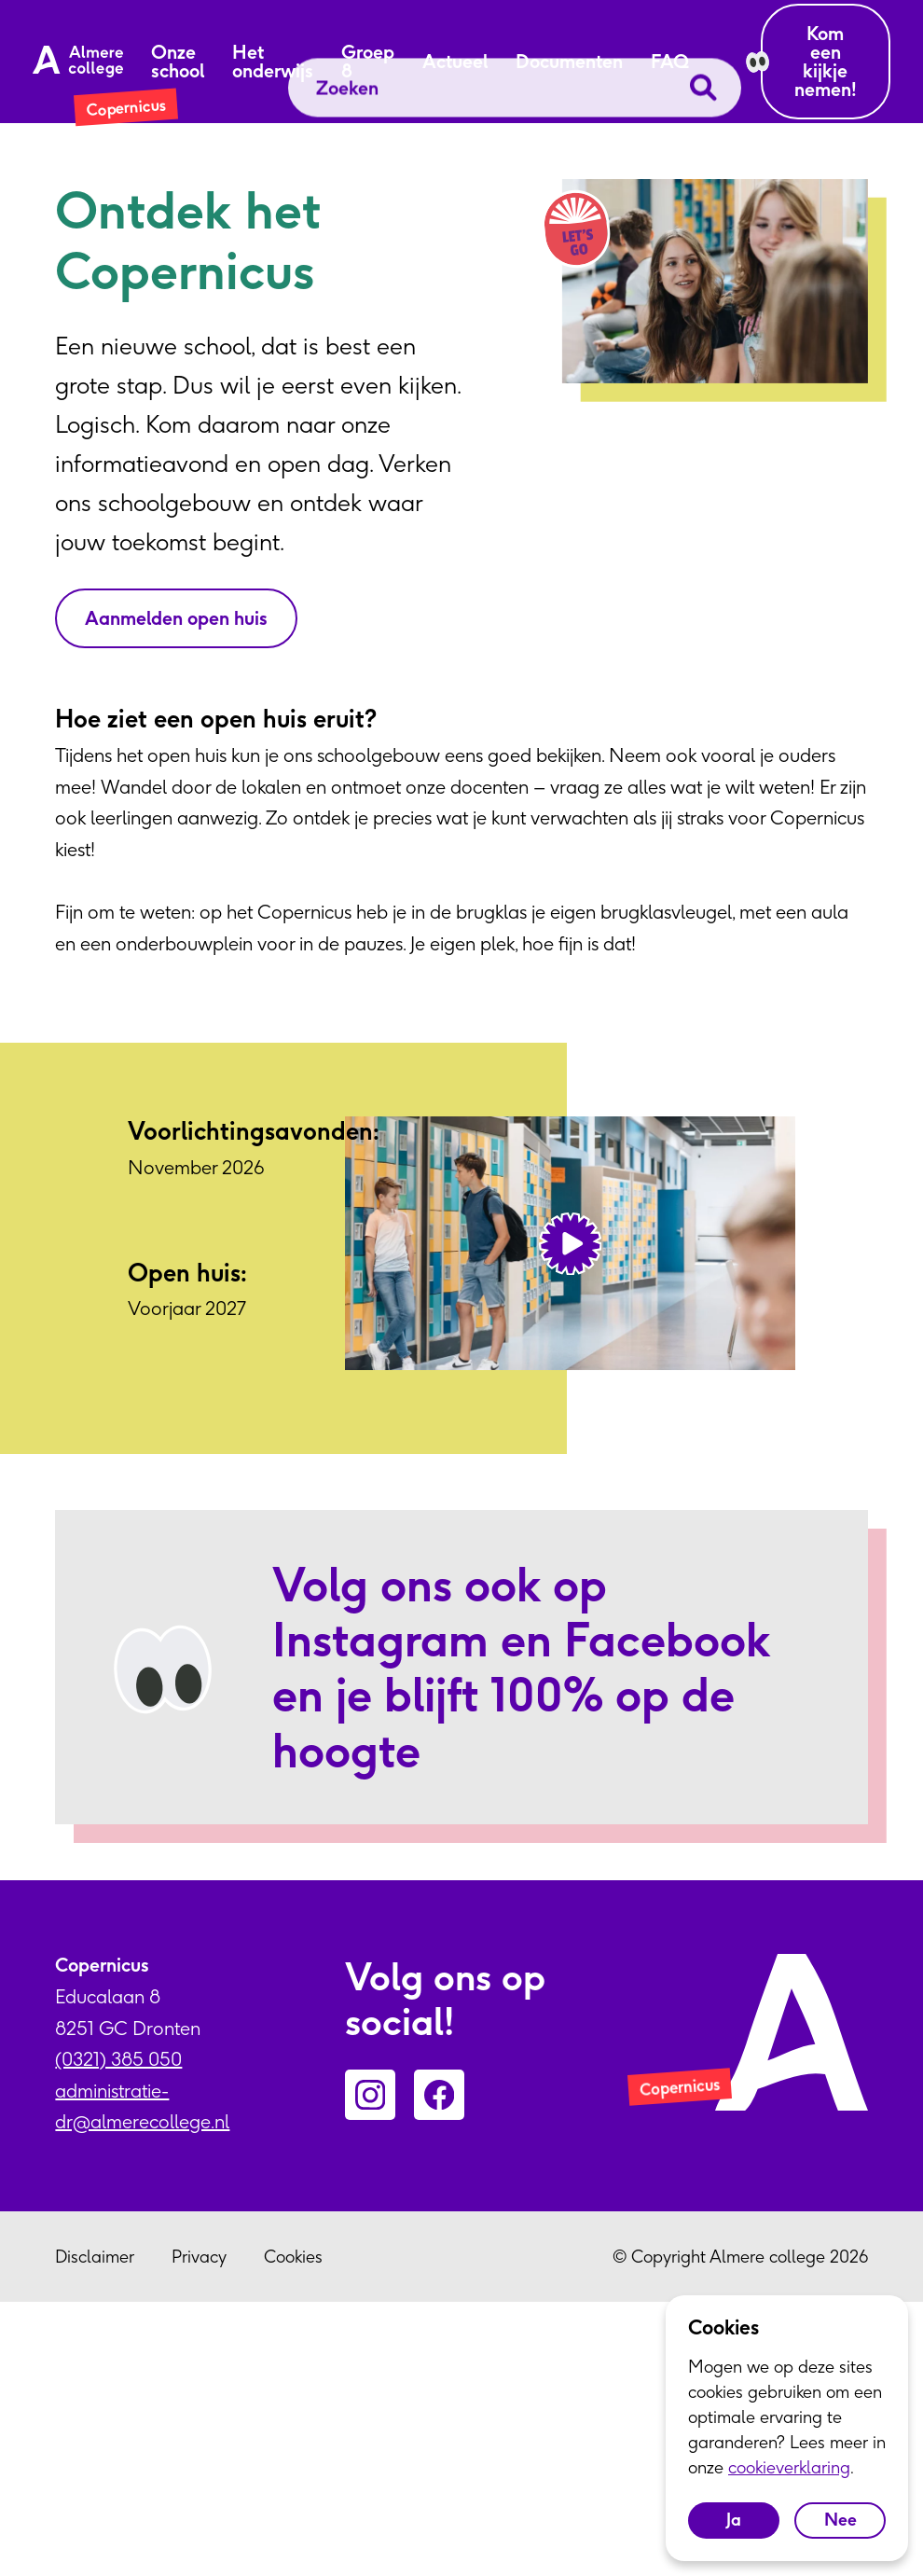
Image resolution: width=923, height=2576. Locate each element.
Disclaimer (94, 2256)
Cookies (293, 2256)
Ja (733, 2519)
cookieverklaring (789, 2467)
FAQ (670, 61)
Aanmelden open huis (176, 618)
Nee (840, 2519)
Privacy (199, 2256)
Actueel (455, 61)
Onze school (177, 61)
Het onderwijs (272, 61)
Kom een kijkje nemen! (825, 61)
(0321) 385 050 (118, 2058)
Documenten (569, 61)
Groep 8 (367, 61)
